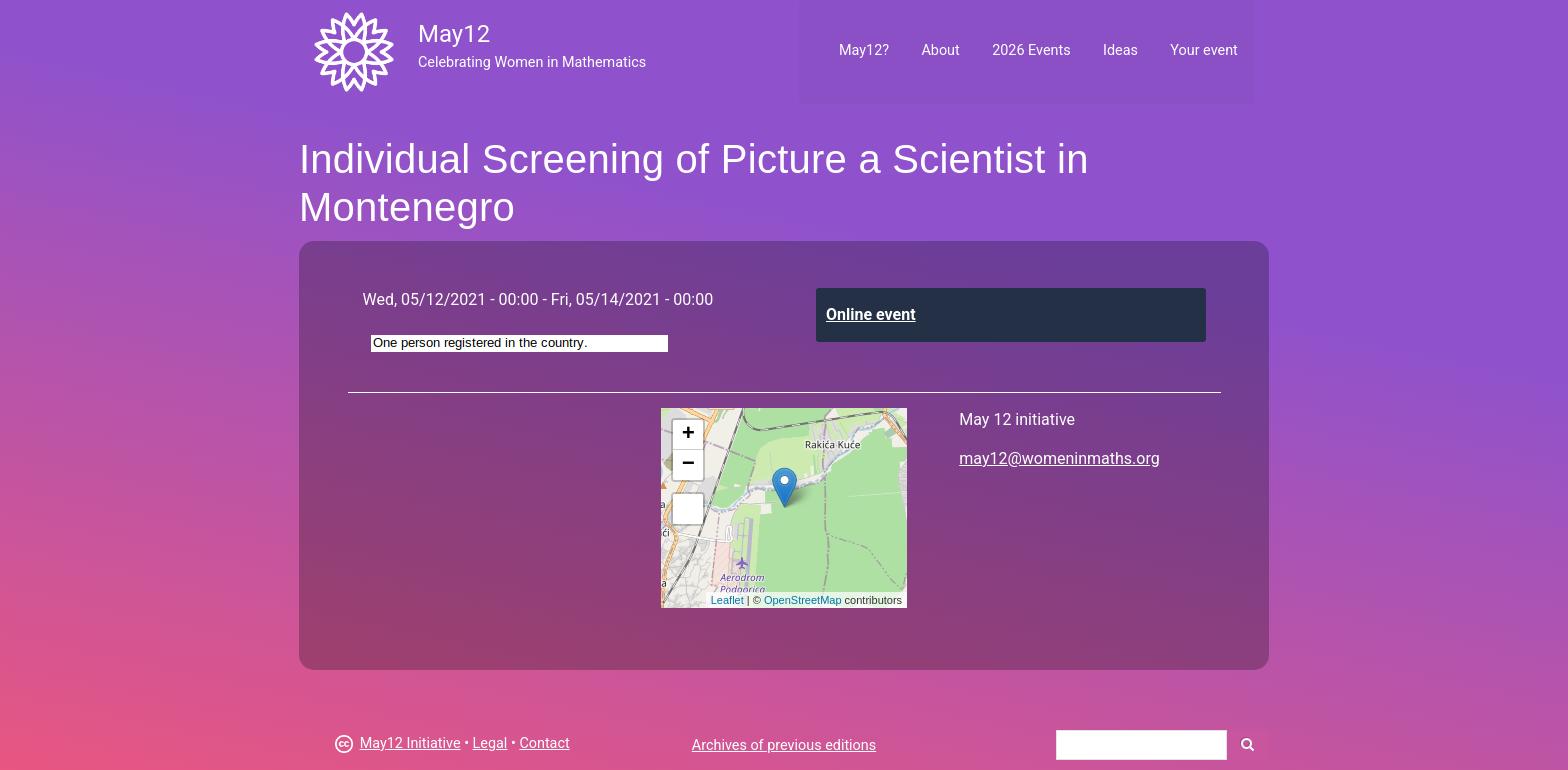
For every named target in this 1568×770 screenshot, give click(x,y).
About (940, 50)
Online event (871, 314)
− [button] (688, 465)
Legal (490, 743)
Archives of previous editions (784, 745)
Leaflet (727, 600)
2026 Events (1031, 50)
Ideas (1120, 50)
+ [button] (688, 435)
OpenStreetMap (803, 600)
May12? (864, 50)
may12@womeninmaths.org (1059, 458)
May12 (454, 34)
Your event (1203, 50)
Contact (544, 743)
